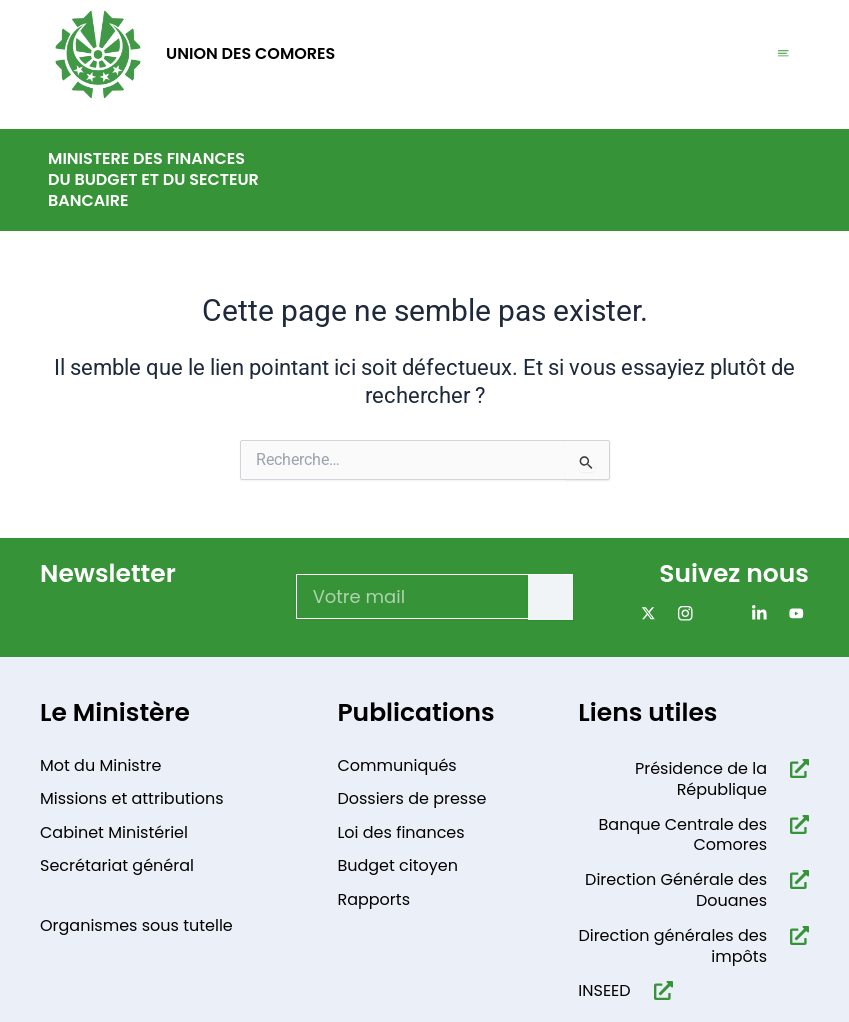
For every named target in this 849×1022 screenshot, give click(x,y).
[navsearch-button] (788, 177)
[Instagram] (681, 614)
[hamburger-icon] (783, 54)
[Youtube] (792, 614)
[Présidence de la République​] (795, 768)
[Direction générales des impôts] (795, 935)
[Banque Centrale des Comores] (795, 824)
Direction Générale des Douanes (676, 890)
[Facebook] (718, 614)
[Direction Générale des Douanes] (795, 879)
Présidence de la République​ (701, 779)
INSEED (604, 990)
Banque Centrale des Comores (683, 835)
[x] (644, 614)
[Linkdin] (755, 614)
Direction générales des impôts (672, 946)
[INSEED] (659, 990)
